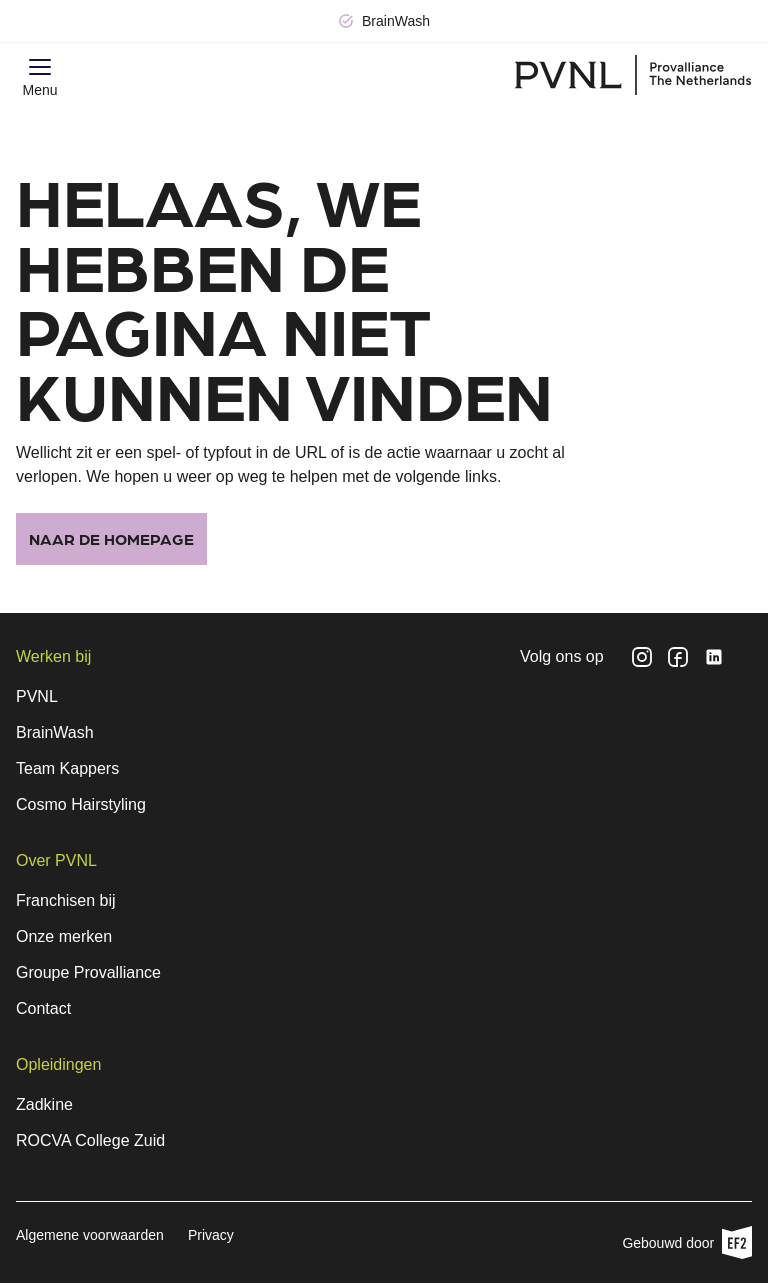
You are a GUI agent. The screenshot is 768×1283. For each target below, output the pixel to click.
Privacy (211, 1235)
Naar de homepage (111, 538)
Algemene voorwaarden (90, 1235)
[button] (40, 67)
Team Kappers (67, 768)
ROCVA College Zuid (90, 1140)
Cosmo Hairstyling (81, 804)
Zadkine (44, 1104)
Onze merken (64, 936)
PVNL (37, 696)
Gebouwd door (687, 1242)
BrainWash (55, 732)
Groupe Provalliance (88, 972)
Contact (43, 1008)
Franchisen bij (66, 900)
